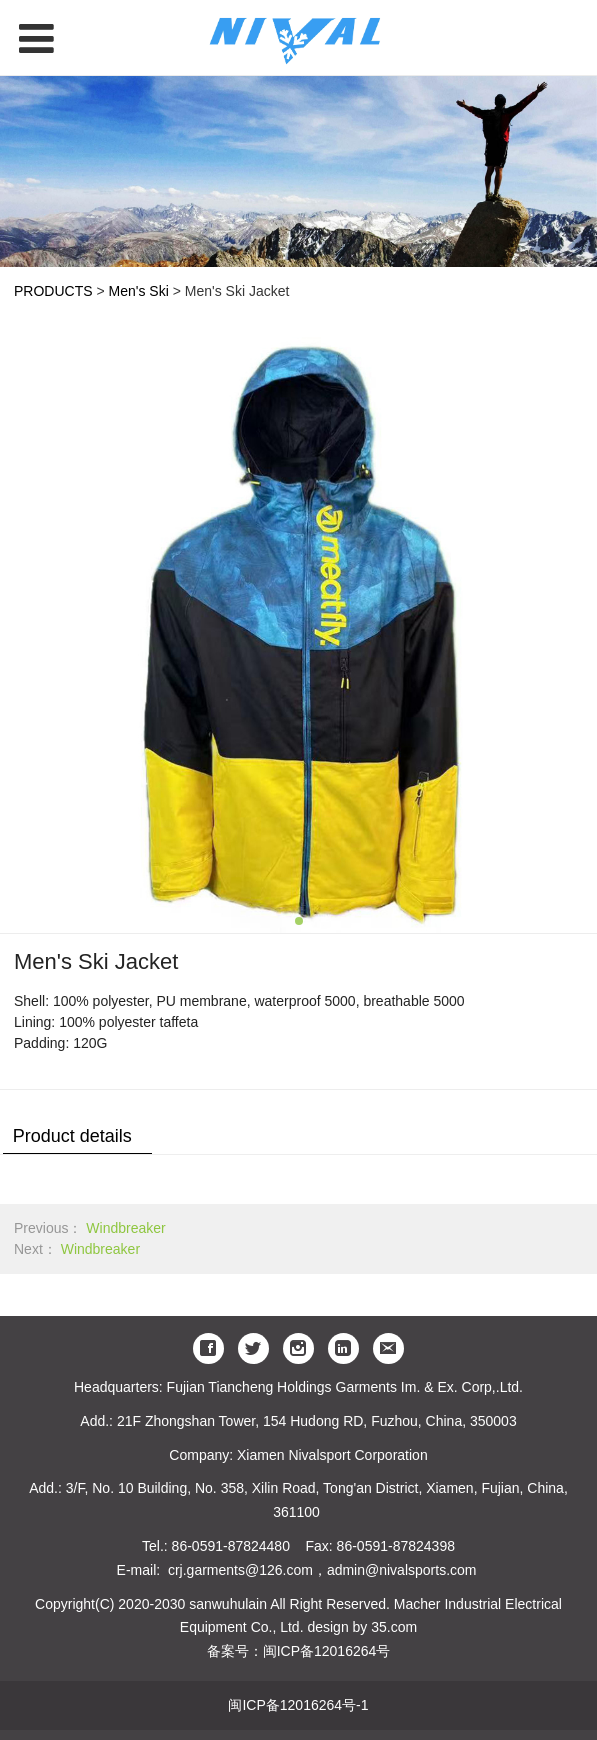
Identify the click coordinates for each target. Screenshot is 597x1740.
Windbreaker (125, 1228)
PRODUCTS (53, 291)
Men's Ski (141, 291)
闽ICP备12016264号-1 (298, 1705)
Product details (72, 1136)
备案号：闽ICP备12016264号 (299, 1651)
